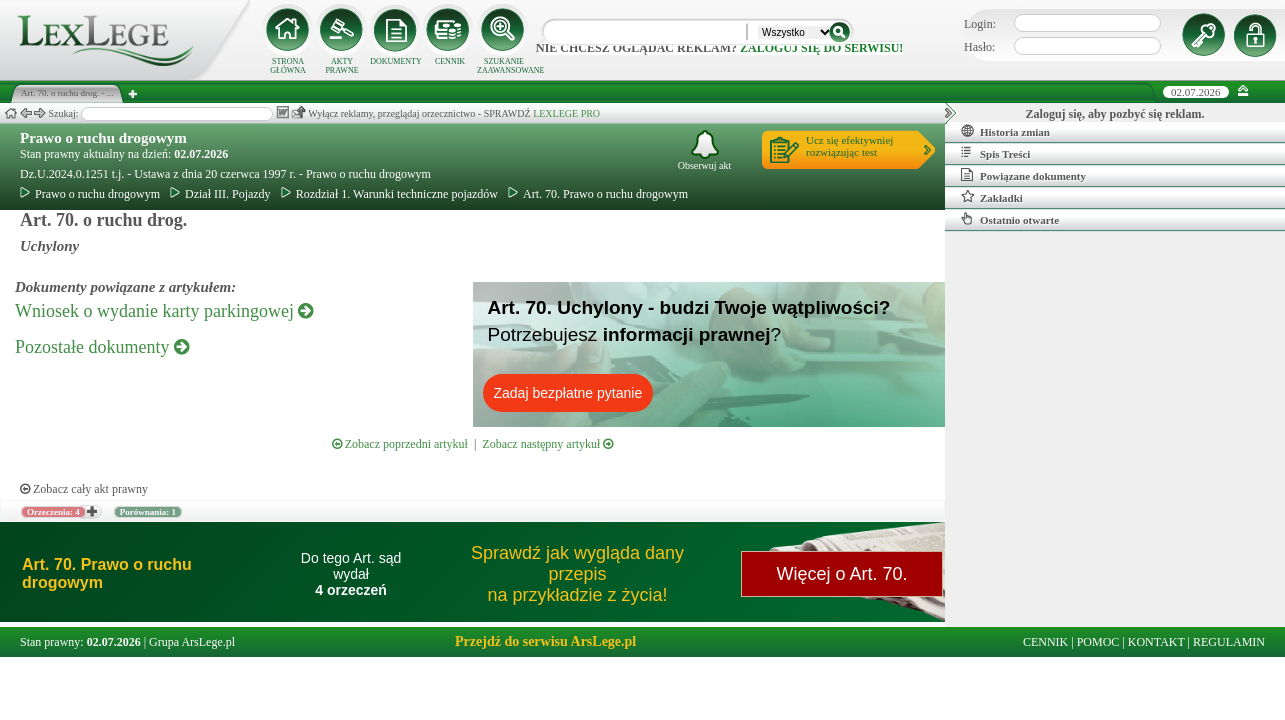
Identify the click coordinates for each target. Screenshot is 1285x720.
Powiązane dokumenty (1023, 175)
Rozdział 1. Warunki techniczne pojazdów (389, 194)
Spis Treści (995, 153)
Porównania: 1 (148, 512)
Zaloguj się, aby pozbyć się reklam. (1115, 114)
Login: (980, 24)
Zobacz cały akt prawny (84, 489)
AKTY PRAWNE (341, 66)
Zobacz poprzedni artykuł (400, 444)
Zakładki (992, 197)
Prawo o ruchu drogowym (103, 138)
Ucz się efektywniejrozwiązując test (849, 146)
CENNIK (450, 61)
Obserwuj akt (705, 150)
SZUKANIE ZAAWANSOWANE (504, 66)
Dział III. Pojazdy (220, 194)
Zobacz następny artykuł (547, 444)
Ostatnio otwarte (1010, 219)
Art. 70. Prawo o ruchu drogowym (598, 194)
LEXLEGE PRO (566, 113)
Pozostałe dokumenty (102, 347)
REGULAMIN (1229, 642)
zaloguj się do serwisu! (821, 48)
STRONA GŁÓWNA (288, 66)
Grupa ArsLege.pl (192, 642)
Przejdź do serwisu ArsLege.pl (545, 641)
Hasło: (979, 47)
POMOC (1098, 642)
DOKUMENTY (396, 61)
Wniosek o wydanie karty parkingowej (164, 311)
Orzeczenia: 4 (53, 512)
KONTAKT (1156, 642)
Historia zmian (1005, 131)
